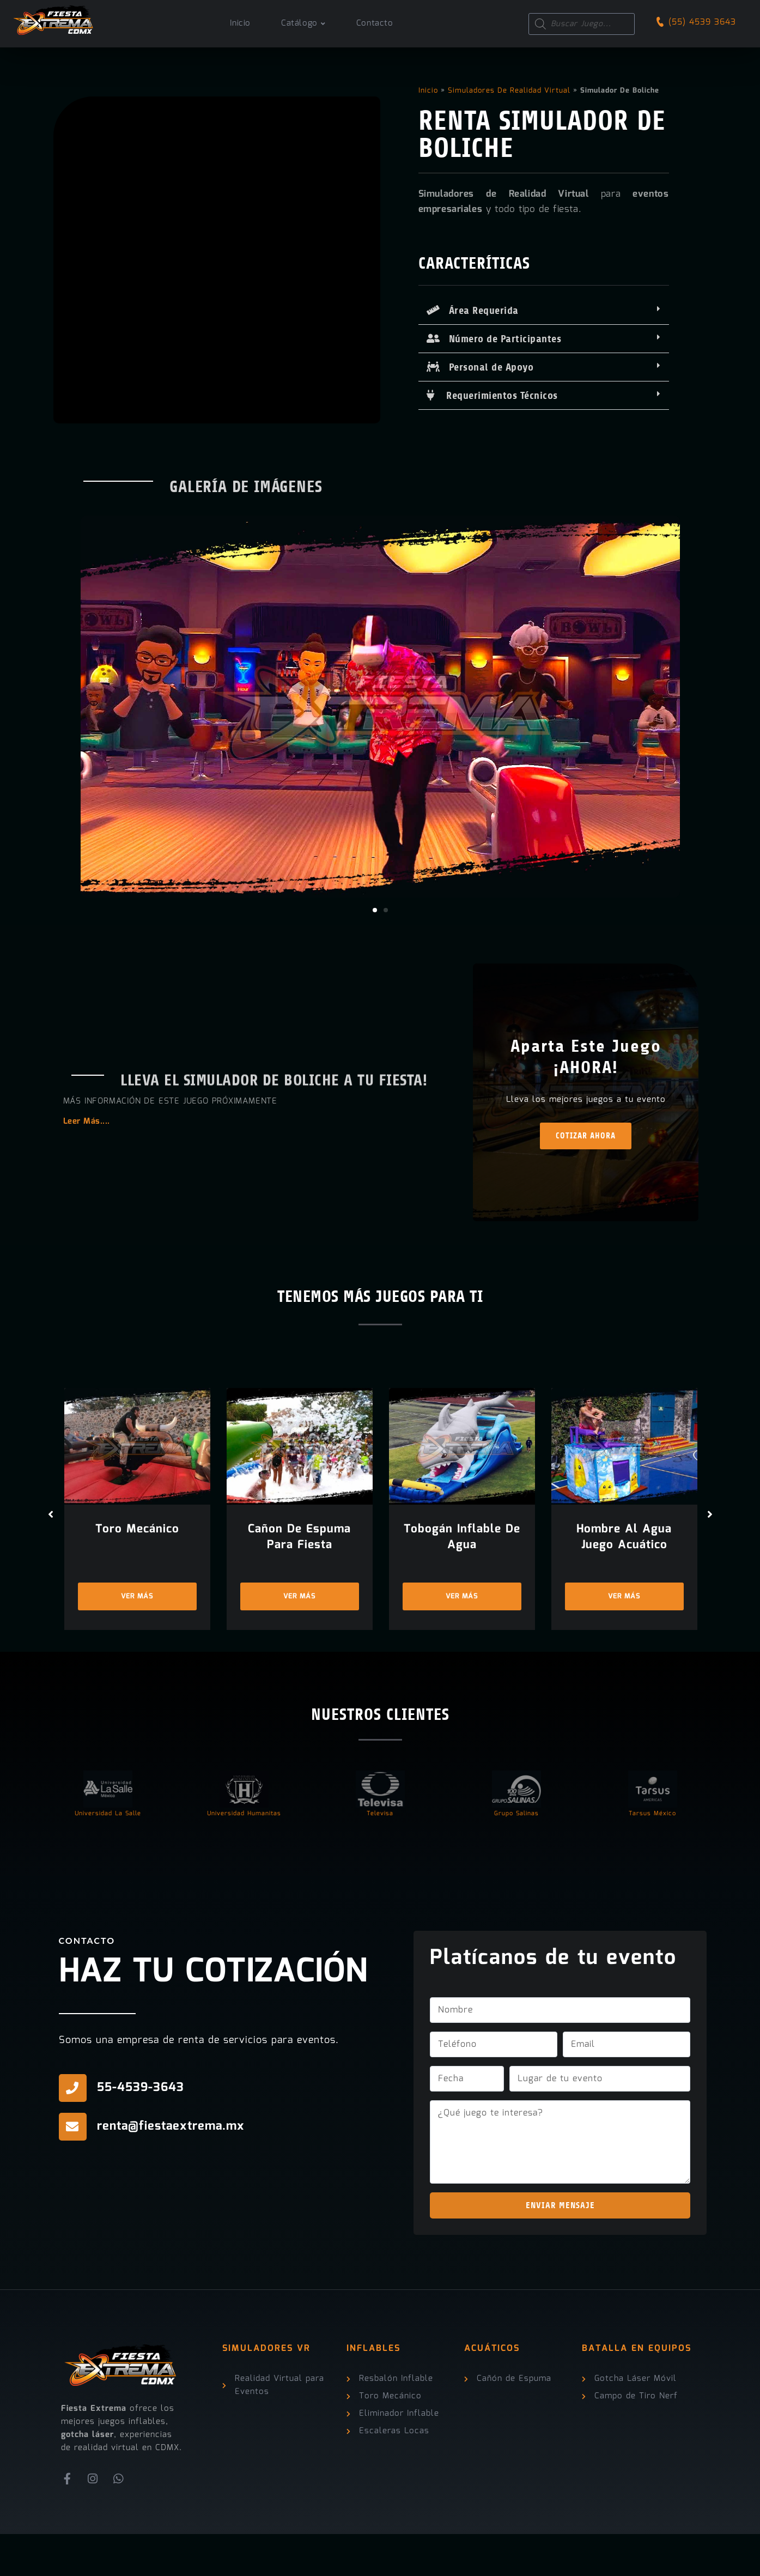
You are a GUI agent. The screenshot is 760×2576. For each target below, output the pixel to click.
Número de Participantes (494, 339)
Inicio (428, 90)
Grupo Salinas (516, 1855)
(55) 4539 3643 (702, 22)
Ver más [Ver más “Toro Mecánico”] (137, 1638)
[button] (543, 310)
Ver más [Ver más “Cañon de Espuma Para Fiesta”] (299, 1638)
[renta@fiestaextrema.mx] (73, 2169)
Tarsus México (652, 1855)
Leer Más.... (86, 1142)
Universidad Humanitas (244, 1855)
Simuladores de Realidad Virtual (509, 90)
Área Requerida (473, 311)
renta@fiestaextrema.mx (171, 2168)
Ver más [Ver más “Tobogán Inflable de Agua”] (462, 1638)
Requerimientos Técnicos (492, 396)
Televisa (380, 1855)
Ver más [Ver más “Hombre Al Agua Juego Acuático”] (624, 1638)
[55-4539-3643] (73, 2130)
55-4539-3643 (140, 2129)
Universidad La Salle (108, 1855)
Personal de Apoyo (480, 367)
